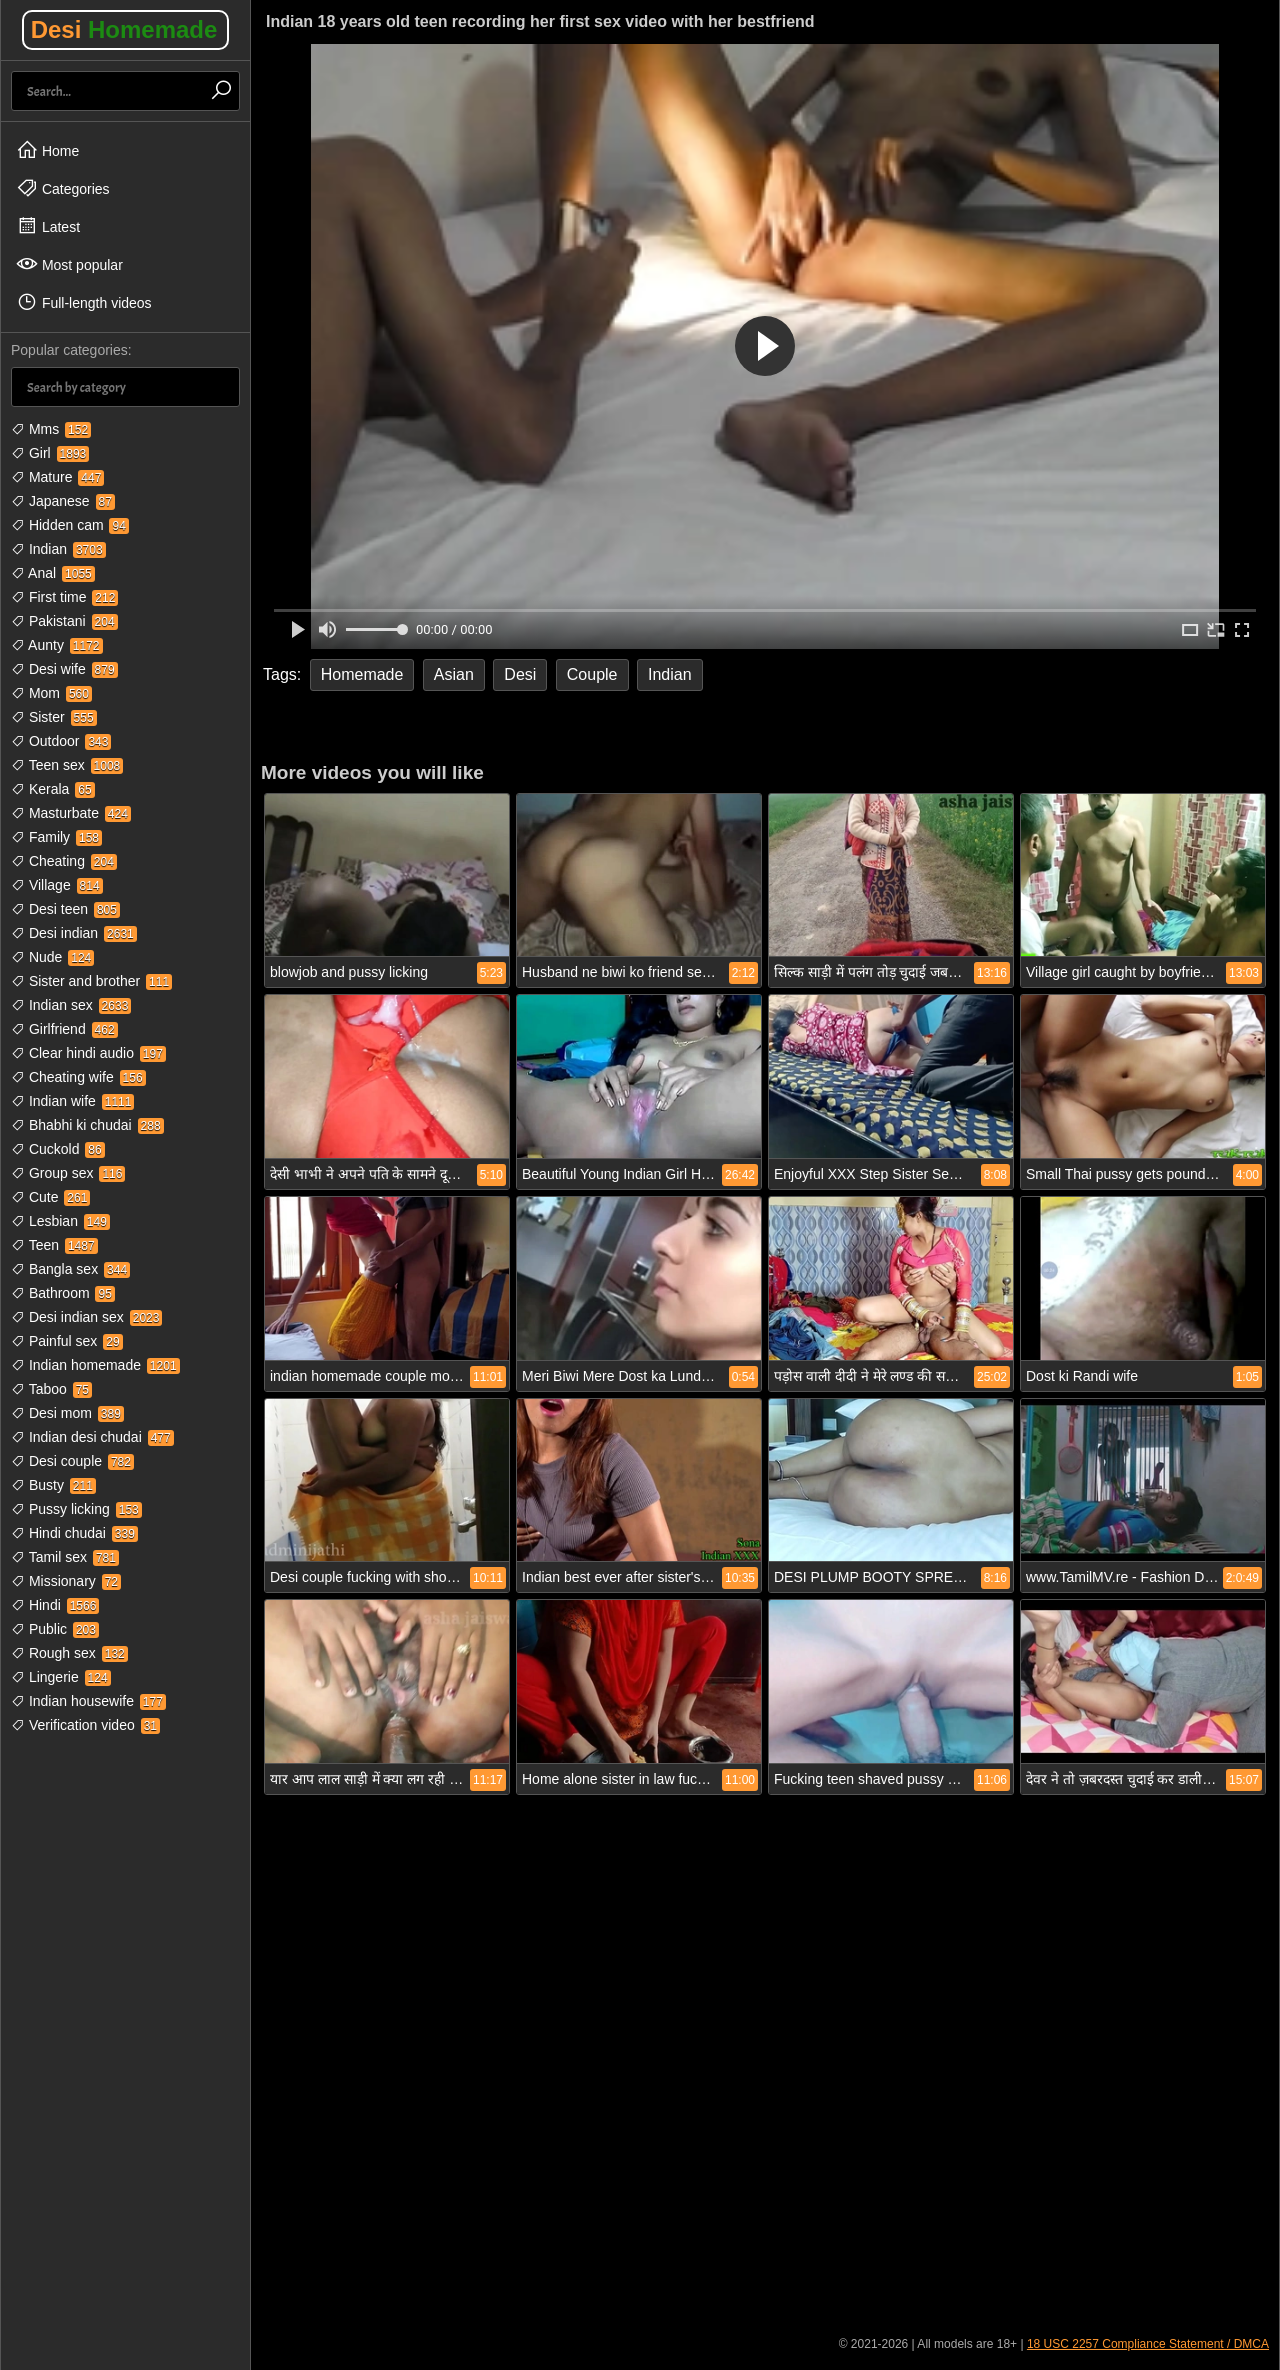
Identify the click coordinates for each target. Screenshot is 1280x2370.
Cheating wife (78, 1077)
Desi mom (67, 1413)
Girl (50, 453)
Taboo (51, 1389)
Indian (58, 549)
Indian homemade (95, 1365)
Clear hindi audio (88, 1053)
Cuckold (58, 1149)
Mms (51, 429)
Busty (53, 1485)
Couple (592, 674)
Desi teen (65, 909)
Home (47, 150)
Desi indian (74, 933)
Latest (48, 226)
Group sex (68, 1173)
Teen (54, 1245)
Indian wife (72, 1101)
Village (57, 885)
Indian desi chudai (92, 1437)
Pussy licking (76, 1509)
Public (55, 1629)
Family (56, 837)
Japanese (63, 501)
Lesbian (60, 1221)
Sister (54, 717)
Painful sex (67, 1341)
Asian (454, 674)
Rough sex (69, 1653)
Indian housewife (88, 1701)
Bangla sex (70, 1269)
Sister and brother (91, 981)
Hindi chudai (74, 1533)
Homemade (362, 674)
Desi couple (72, 1461)
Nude (52, 957)
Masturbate (71, 813)
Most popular (69, 264)
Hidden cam (70, 525)
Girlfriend (64, 1029)
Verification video (85, 1725)
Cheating (64, 861)
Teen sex (67, 765)
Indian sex (71, 1005)
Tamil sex (65, 1557)
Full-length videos (84, 302)
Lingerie (61, 1677)
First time (64, 597)
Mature (57, 477)
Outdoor (61, 741)
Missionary (66, 1581)
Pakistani (64, 621)
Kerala (53, 789)
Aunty (57, 645)
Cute (50, 1197)
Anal (53, 573)
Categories (63, 188)
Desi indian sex (86, 1317)
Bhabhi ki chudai (87, 1125)
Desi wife (64, 669)
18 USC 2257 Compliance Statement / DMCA (1148, 2344)
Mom (51, 693)
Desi (124, 29)
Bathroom (63, 1293)
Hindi (55, 1605)
